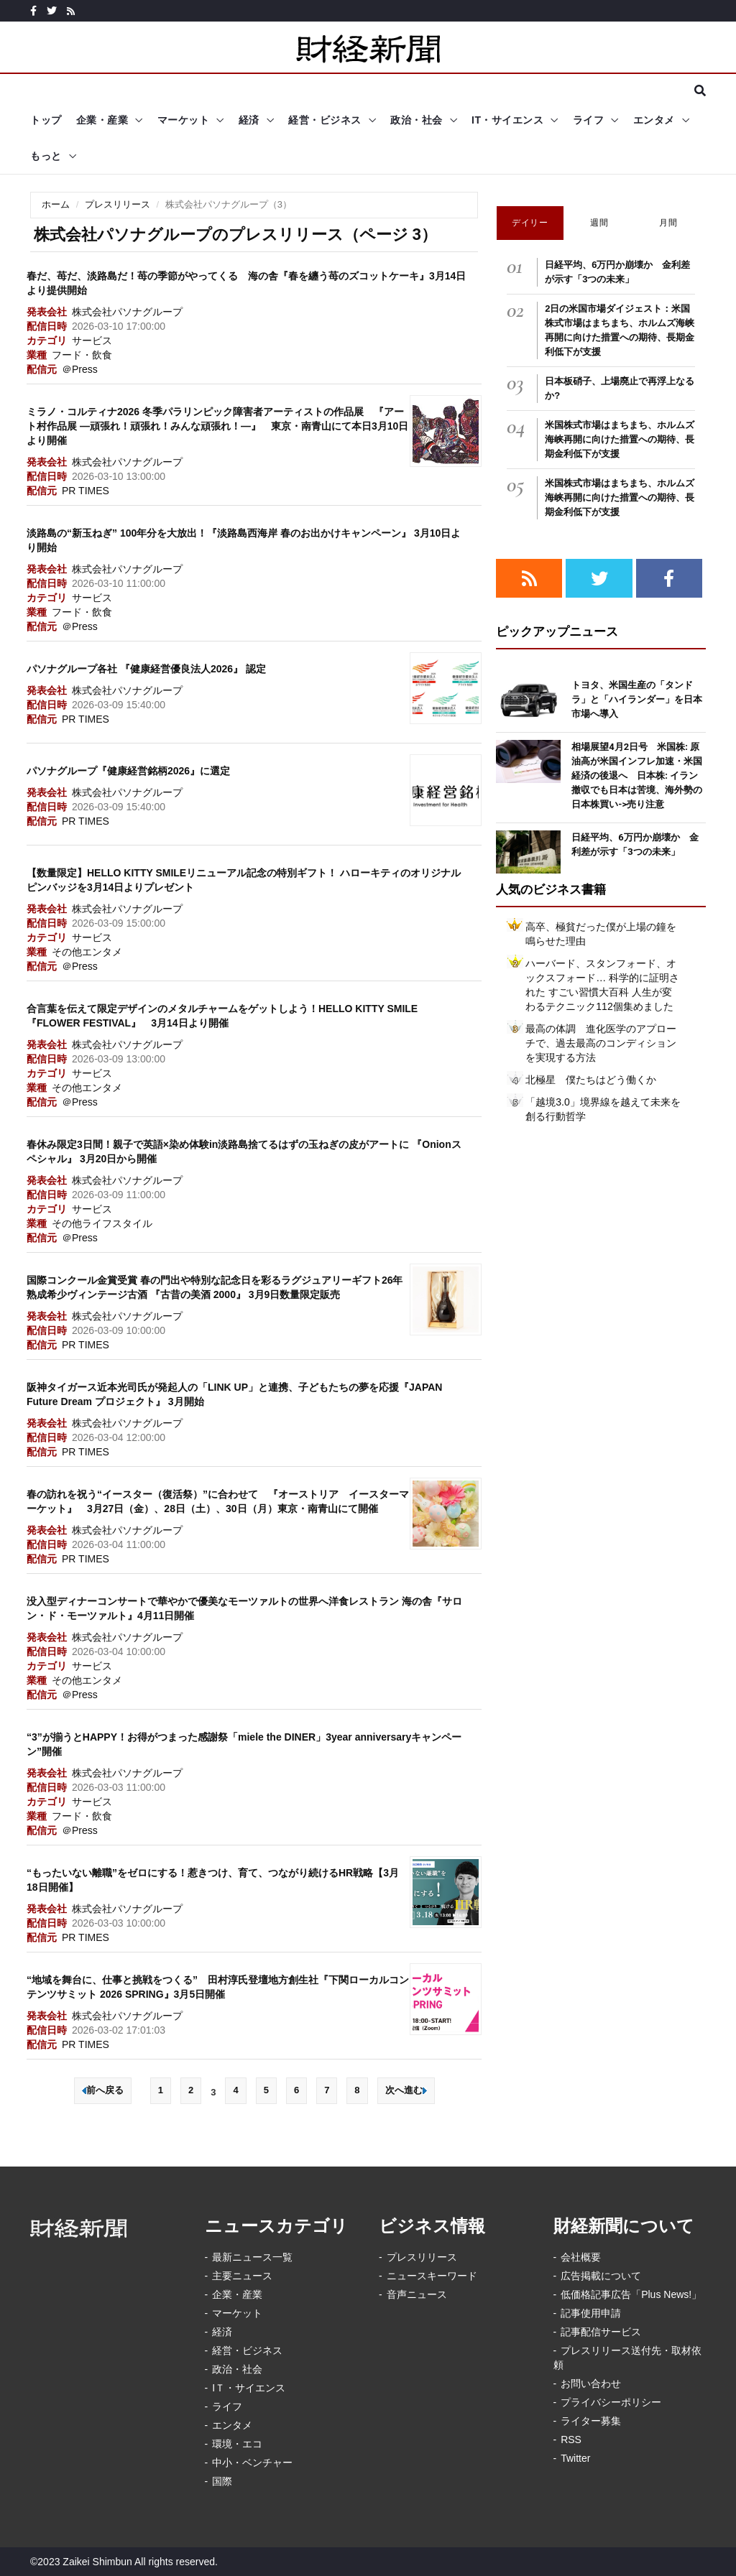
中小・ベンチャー (252, 2462)
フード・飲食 (82, 355)
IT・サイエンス (507, 120)
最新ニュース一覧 (252, 2257)
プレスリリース (117, 204)
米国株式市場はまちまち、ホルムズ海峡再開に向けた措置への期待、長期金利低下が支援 (619, 439)
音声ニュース (417, 2294)
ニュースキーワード (432, 2275)
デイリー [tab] (530, 223)
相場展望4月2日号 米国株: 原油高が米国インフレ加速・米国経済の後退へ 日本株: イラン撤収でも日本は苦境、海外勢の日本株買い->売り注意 (636, 775)
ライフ (588, 120)
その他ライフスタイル (102, 1223)
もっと (46, 156)
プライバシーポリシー (611, 2402)
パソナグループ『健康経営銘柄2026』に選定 (128, 771)
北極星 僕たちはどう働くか (590, 1079)
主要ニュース (242, 2275)
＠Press (80, 369)
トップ (46, 120)
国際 (222, 2481)
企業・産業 (102, 120)
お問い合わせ (591, 2383)
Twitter (575, 2458)
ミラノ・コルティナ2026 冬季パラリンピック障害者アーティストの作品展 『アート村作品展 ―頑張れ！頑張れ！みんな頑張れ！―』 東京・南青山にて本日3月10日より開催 (217, 426)
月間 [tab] (668, 223)
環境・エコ (237, 2444)
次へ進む (406, 2090)
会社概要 (581, 2257)
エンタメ (654, 120)
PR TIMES (85, 490)
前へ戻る (103, 2090)
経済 (249, 120)
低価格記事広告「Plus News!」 (631, 2294)
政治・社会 (416, 120)
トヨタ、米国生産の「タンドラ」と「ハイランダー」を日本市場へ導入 (636, 699)
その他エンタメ (87, 952)
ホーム (56, 204)
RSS (571, 2439)
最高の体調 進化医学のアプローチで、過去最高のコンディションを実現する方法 (600, 1043)
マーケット (183, 120)
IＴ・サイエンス (248, 2388)
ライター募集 (591, 2421)
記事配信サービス (601, 2332)
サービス (92, 340)
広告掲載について (601, 2275)
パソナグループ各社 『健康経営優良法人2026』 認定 (146, 669)
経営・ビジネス (325, 120)
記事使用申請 (591, 2313)
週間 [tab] (599, 223)
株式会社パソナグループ (127, 312)
